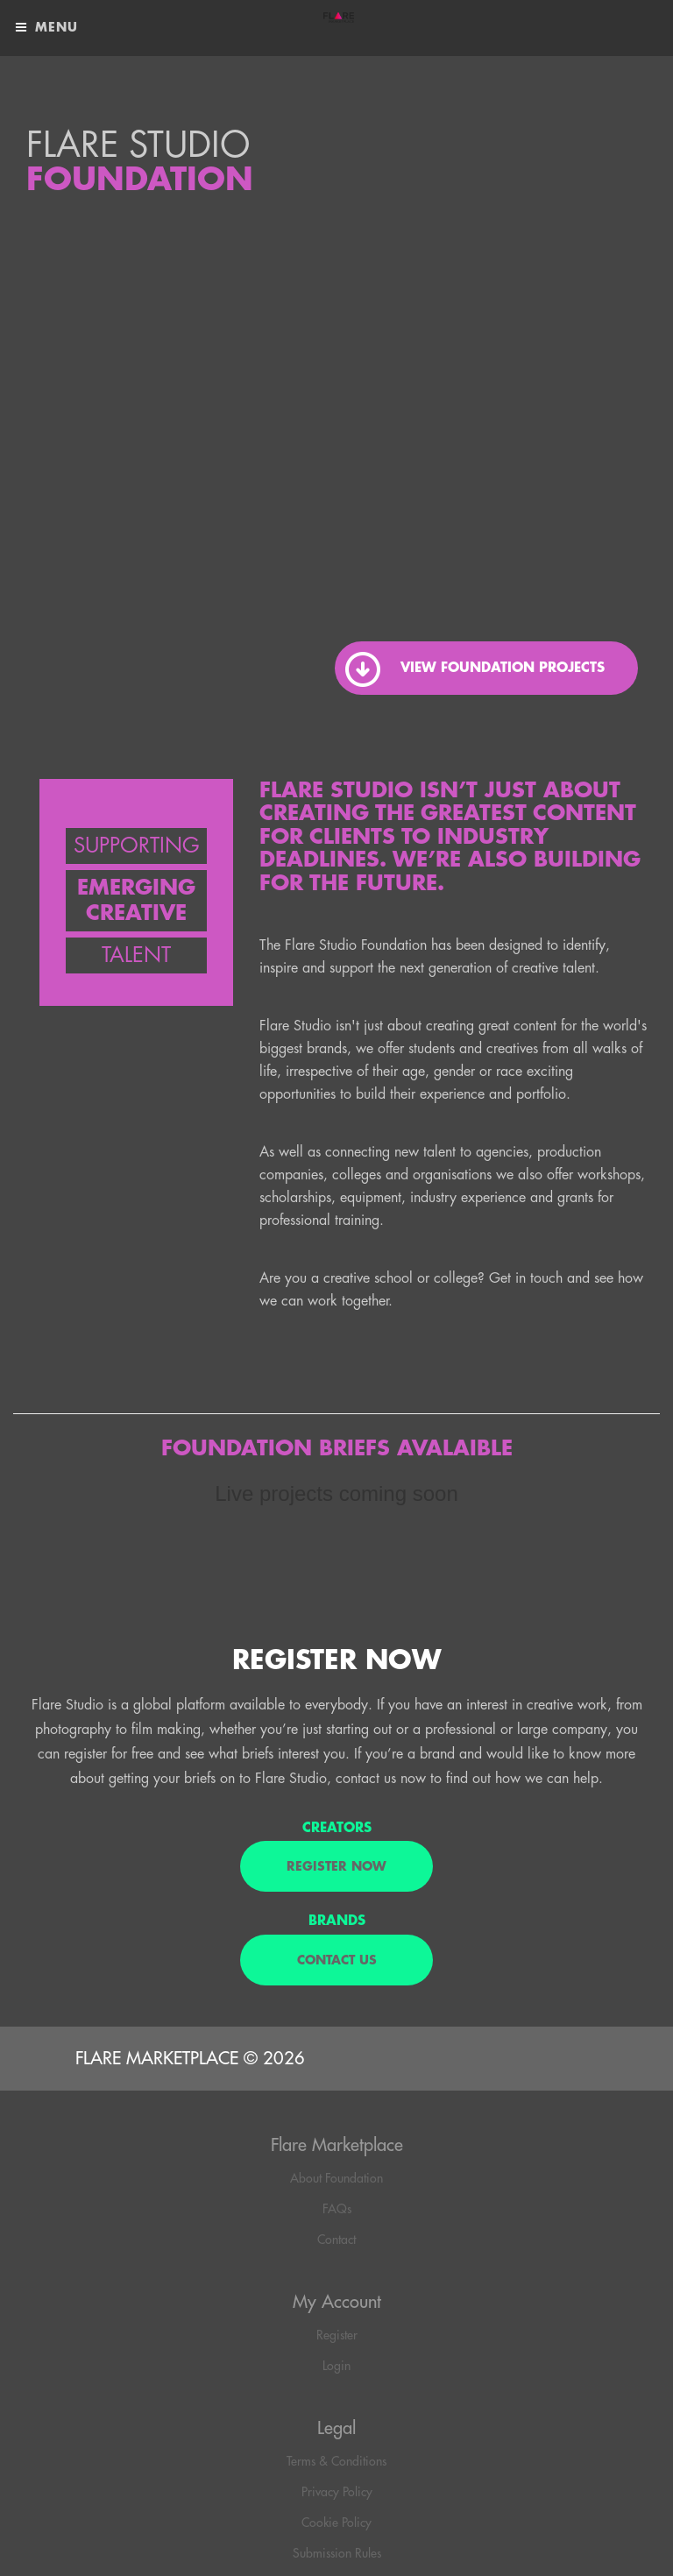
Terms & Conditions (336, 2461)
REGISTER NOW (336, 1866)
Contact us (337, 1960)
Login (336, 2366)
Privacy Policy (336, 2492)
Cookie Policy (336, 2522)
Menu (45, 28)
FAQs (336, 2209)
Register (337, 2335)
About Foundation (336, 2178)
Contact (336, 2239)
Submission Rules (337, 2553)
